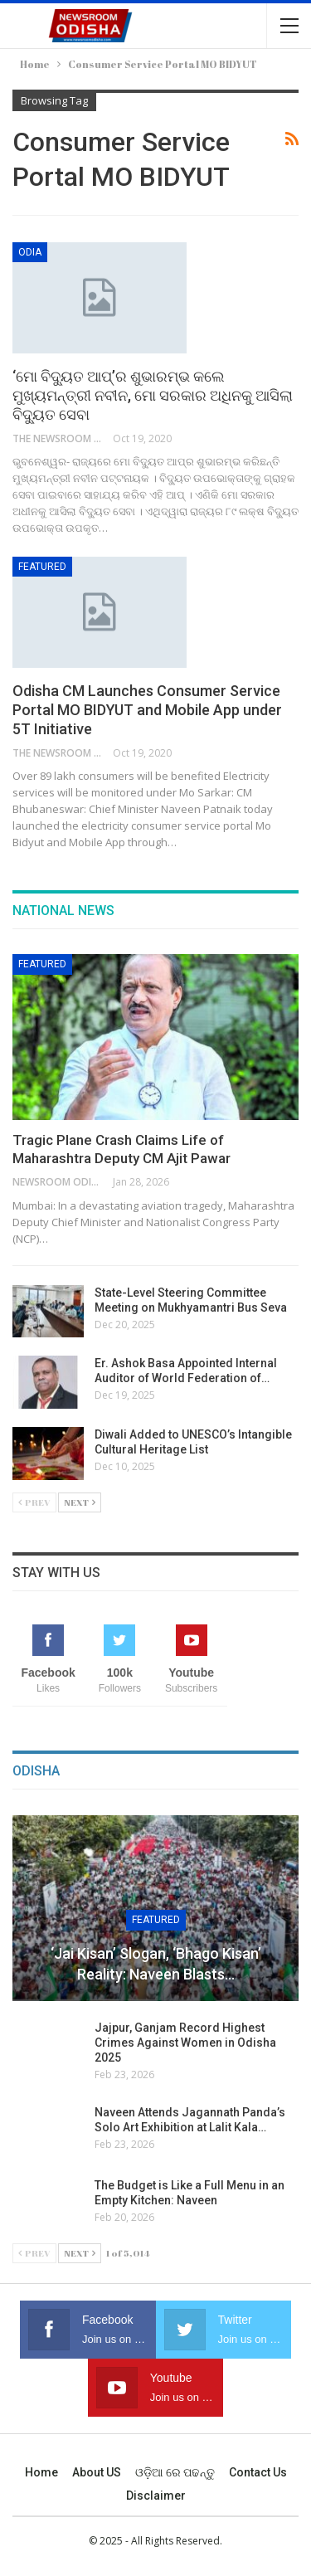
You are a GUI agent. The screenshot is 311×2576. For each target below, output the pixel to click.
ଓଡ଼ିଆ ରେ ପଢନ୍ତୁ (175, 2472)
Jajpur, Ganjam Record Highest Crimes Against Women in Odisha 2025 (185, 2042)
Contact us (258, 2472)
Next (79, 1502)
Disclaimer (156, 2495)
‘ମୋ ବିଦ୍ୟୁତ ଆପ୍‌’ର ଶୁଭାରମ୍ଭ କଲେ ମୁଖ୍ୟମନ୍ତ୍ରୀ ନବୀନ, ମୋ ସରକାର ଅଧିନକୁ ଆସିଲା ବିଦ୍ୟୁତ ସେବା (152, 395)
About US (96, 2472)
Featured (42, 566)
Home (41, 2472)
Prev (34, 1502)
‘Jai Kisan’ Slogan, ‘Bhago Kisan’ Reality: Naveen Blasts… (156, 1964)
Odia (29, 252)
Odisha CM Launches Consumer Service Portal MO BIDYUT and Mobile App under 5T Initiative (147, 710)
